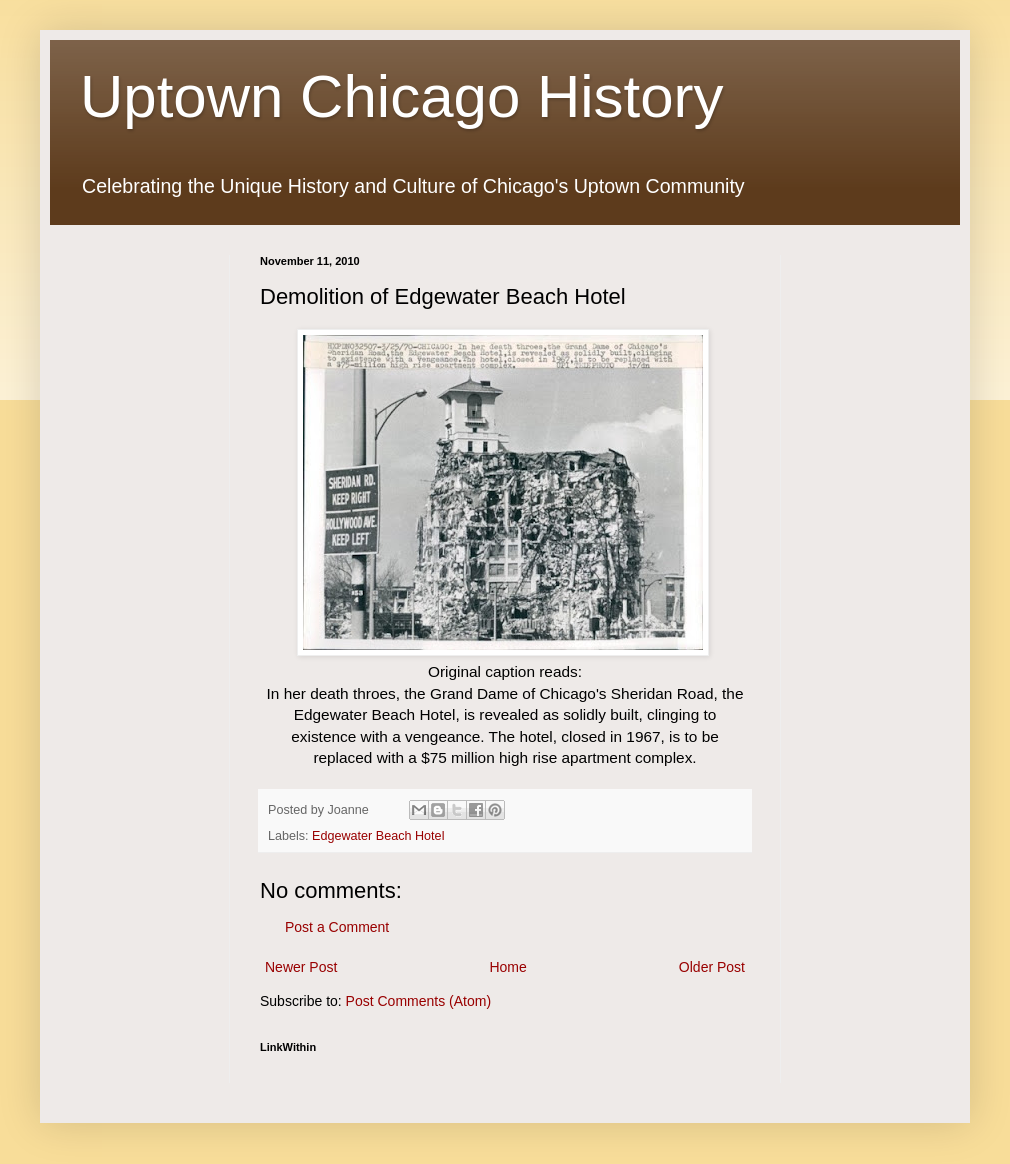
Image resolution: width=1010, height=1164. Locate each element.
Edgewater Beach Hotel (378, 836)
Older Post (712, 967)
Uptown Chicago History (402, 96)
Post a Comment (337, 927)
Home (507, 967)
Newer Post (301, 967)
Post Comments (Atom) (418, 1001)
